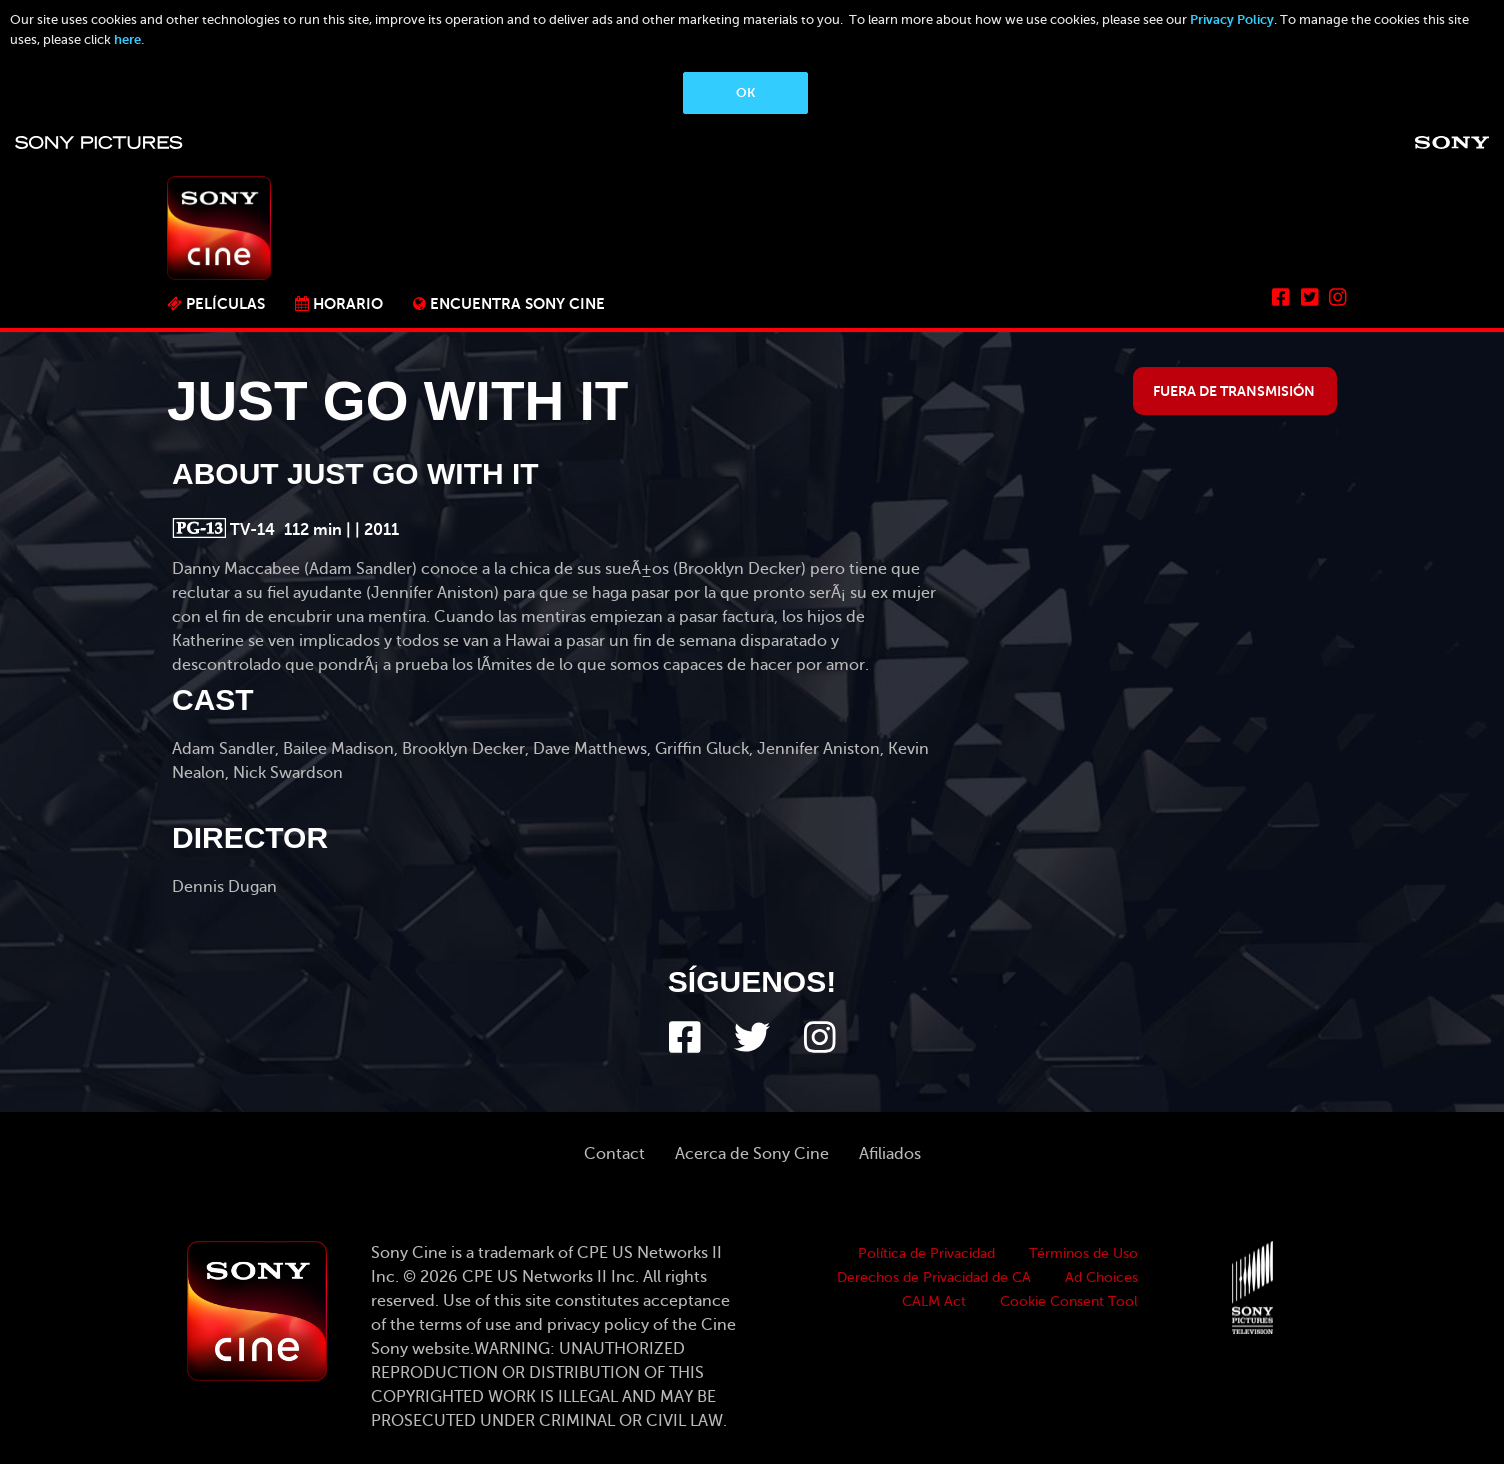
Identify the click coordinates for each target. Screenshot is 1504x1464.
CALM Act (934, 1301)
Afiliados (890, 1154)
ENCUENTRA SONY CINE (517, 303)
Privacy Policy (1232, 19)
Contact (614, 1154)
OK (745, 92)
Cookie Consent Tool (1069, 1301)
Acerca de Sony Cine (752, 1154)
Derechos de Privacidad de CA (934, 1277)
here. (129, 39)
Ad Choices (1101, 1277)
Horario (348, 303)
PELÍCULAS (225, 303)
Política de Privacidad (926, 1253)
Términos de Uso (1083, 1253)
